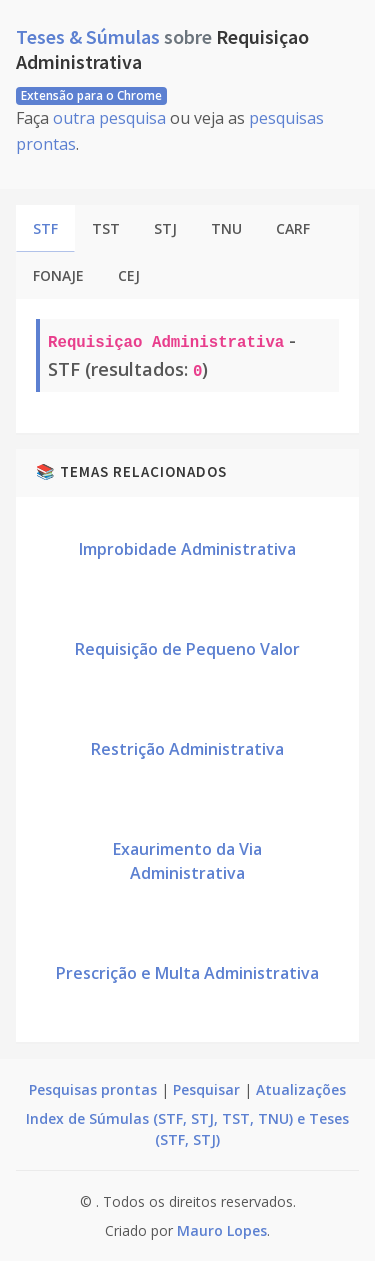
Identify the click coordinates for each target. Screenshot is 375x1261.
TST (106, 228)
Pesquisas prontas (93, 1089)
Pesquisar (206, 1089)
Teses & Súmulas (90, 36)
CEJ (129, 275)
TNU (226, 228)
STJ (165, 228)
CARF (293, 228)
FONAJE (58, 275)
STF (45, 228)
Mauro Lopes (222, 1230)
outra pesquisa (109, 118)
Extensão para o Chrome (91, 95)
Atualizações (301, 1089)
